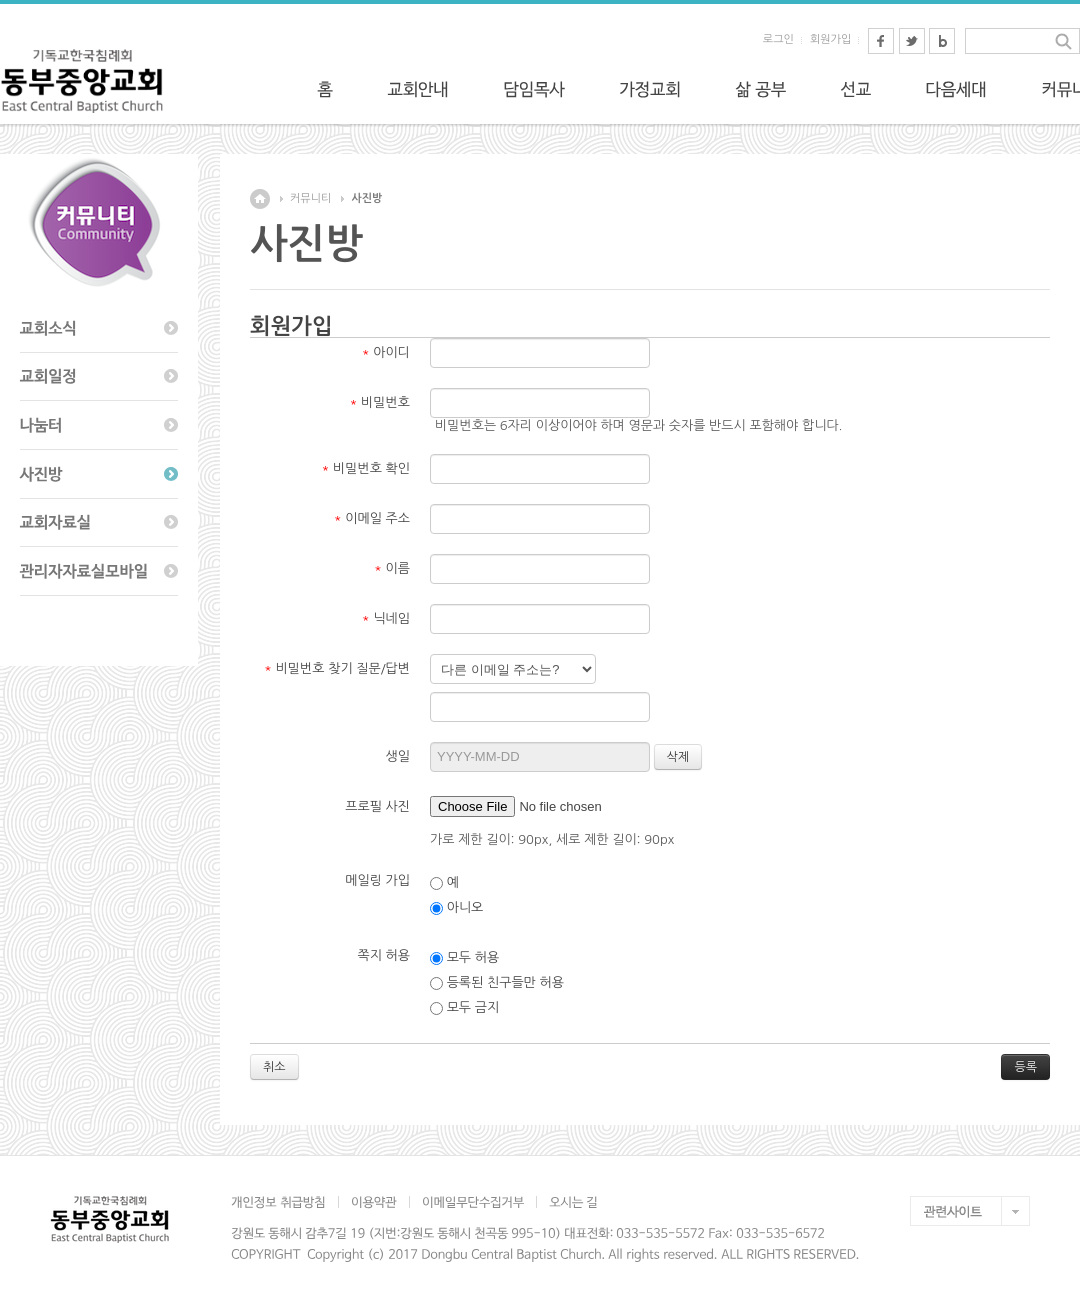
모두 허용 (464, 958)
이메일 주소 (372, 518)
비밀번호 (380, 402)
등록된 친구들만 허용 (497, 983)
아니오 (456, 908)
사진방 (366, 198)
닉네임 (386, 618)
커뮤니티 (310, 198)
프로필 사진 (377, 806)
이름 (392, 568)
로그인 (778, 39)
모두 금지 (464, 1008)
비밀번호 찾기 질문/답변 (337, 668)
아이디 (386, 352)
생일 (398, 756)
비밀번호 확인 (366, 468)
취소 (274, 1067)
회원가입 (830, 39)
